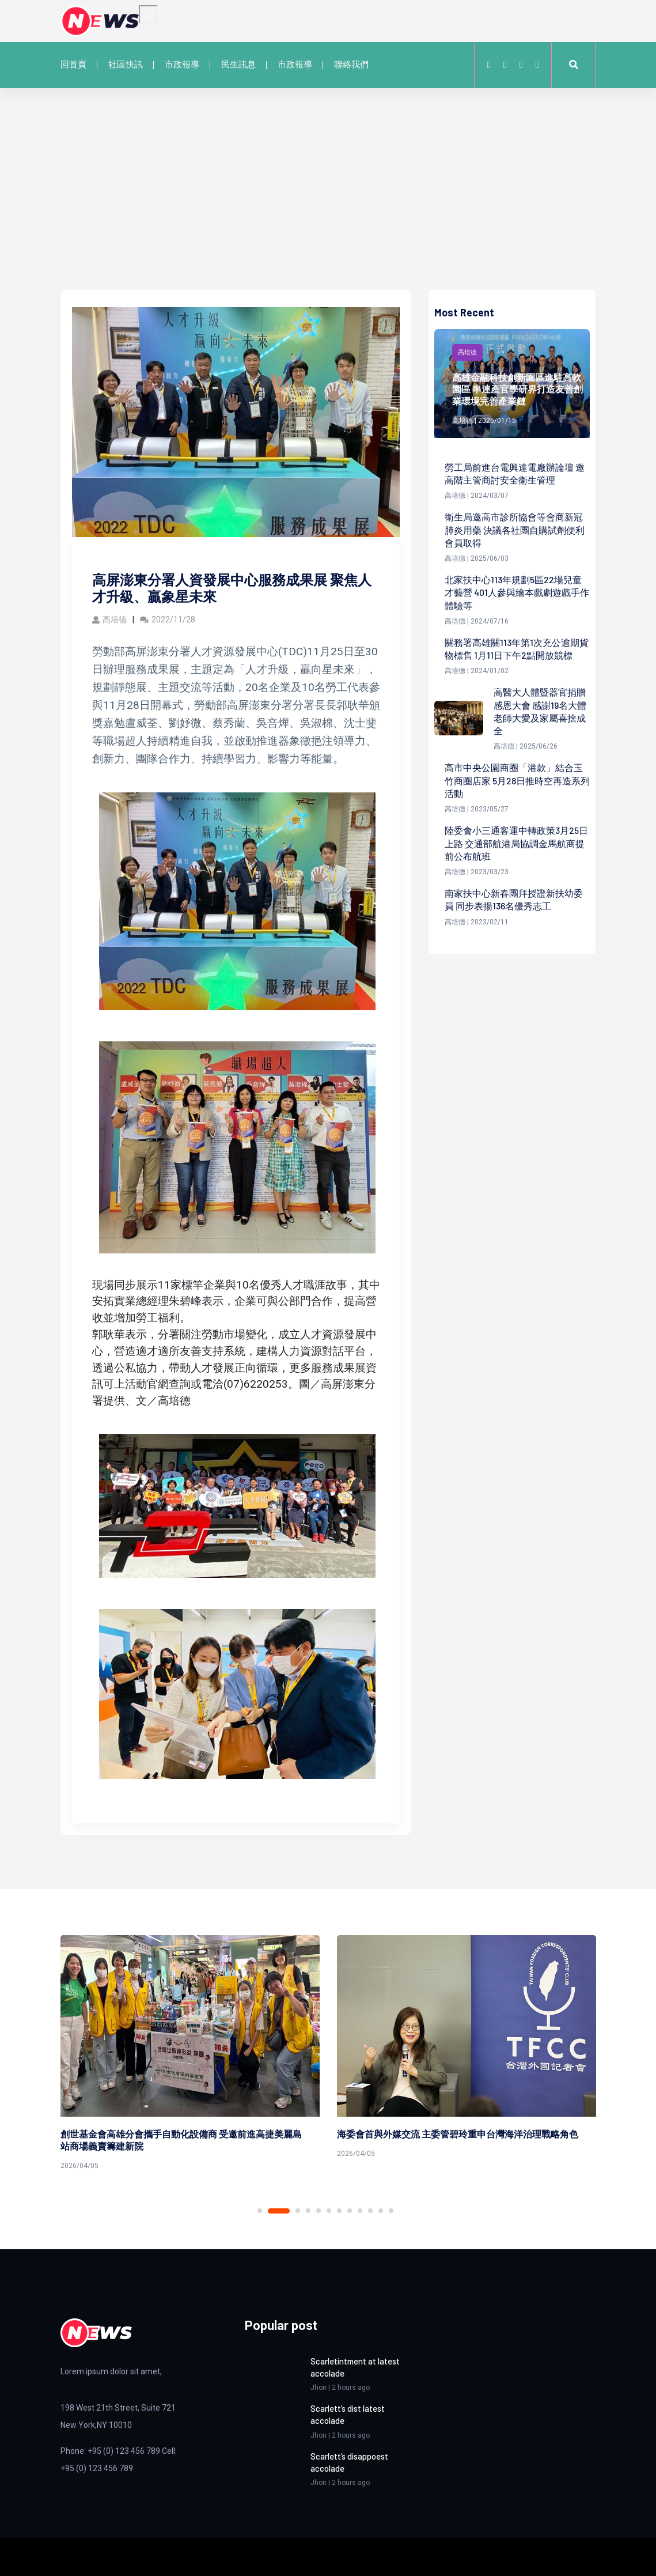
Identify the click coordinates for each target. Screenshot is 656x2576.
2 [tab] (279, 2211)
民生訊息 (238, 64)
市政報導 (182, 64)
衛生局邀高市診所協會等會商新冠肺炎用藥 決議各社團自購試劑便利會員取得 (515, 530)
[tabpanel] (190, 2054)
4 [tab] (308, 2210)
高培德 (109, 619)
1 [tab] (259, 2210)
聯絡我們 (351, 64)
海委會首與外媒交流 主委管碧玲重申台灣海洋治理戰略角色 (457, 2133)
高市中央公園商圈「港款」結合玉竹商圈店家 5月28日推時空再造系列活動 (517, 781)
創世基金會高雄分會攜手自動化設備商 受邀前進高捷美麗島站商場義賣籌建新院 (181, 2139)
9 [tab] (360, 2210)
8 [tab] (349, 2210)
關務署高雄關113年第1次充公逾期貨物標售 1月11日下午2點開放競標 (517, 649)
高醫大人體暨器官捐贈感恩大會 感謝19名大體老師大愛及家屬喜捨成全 (540, 712)
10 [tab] (370, 2210)
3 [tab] (297, 2210)
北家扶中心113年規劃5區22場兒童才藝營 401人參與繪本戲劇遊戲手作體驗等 (517, 593)
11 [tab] (380, 2210)
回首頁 (73, 64)
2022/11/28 (167, 619)
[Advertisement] (328, 203)
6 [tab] (329, 2210)
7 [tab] (339, 2210)
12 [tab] (391, 2210)
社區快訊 (125, 64)
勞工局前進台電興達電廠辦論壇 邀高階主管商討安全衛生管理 (515, 473)
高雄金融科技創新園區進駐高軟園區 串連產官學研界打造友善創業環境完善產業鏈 (517, 388)
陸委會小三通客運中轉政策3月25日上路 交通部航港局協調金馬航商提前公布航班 (516, 844)
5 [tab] (318, 2210)
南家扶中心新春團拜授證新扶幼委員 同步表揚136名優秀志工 (514, 901)
